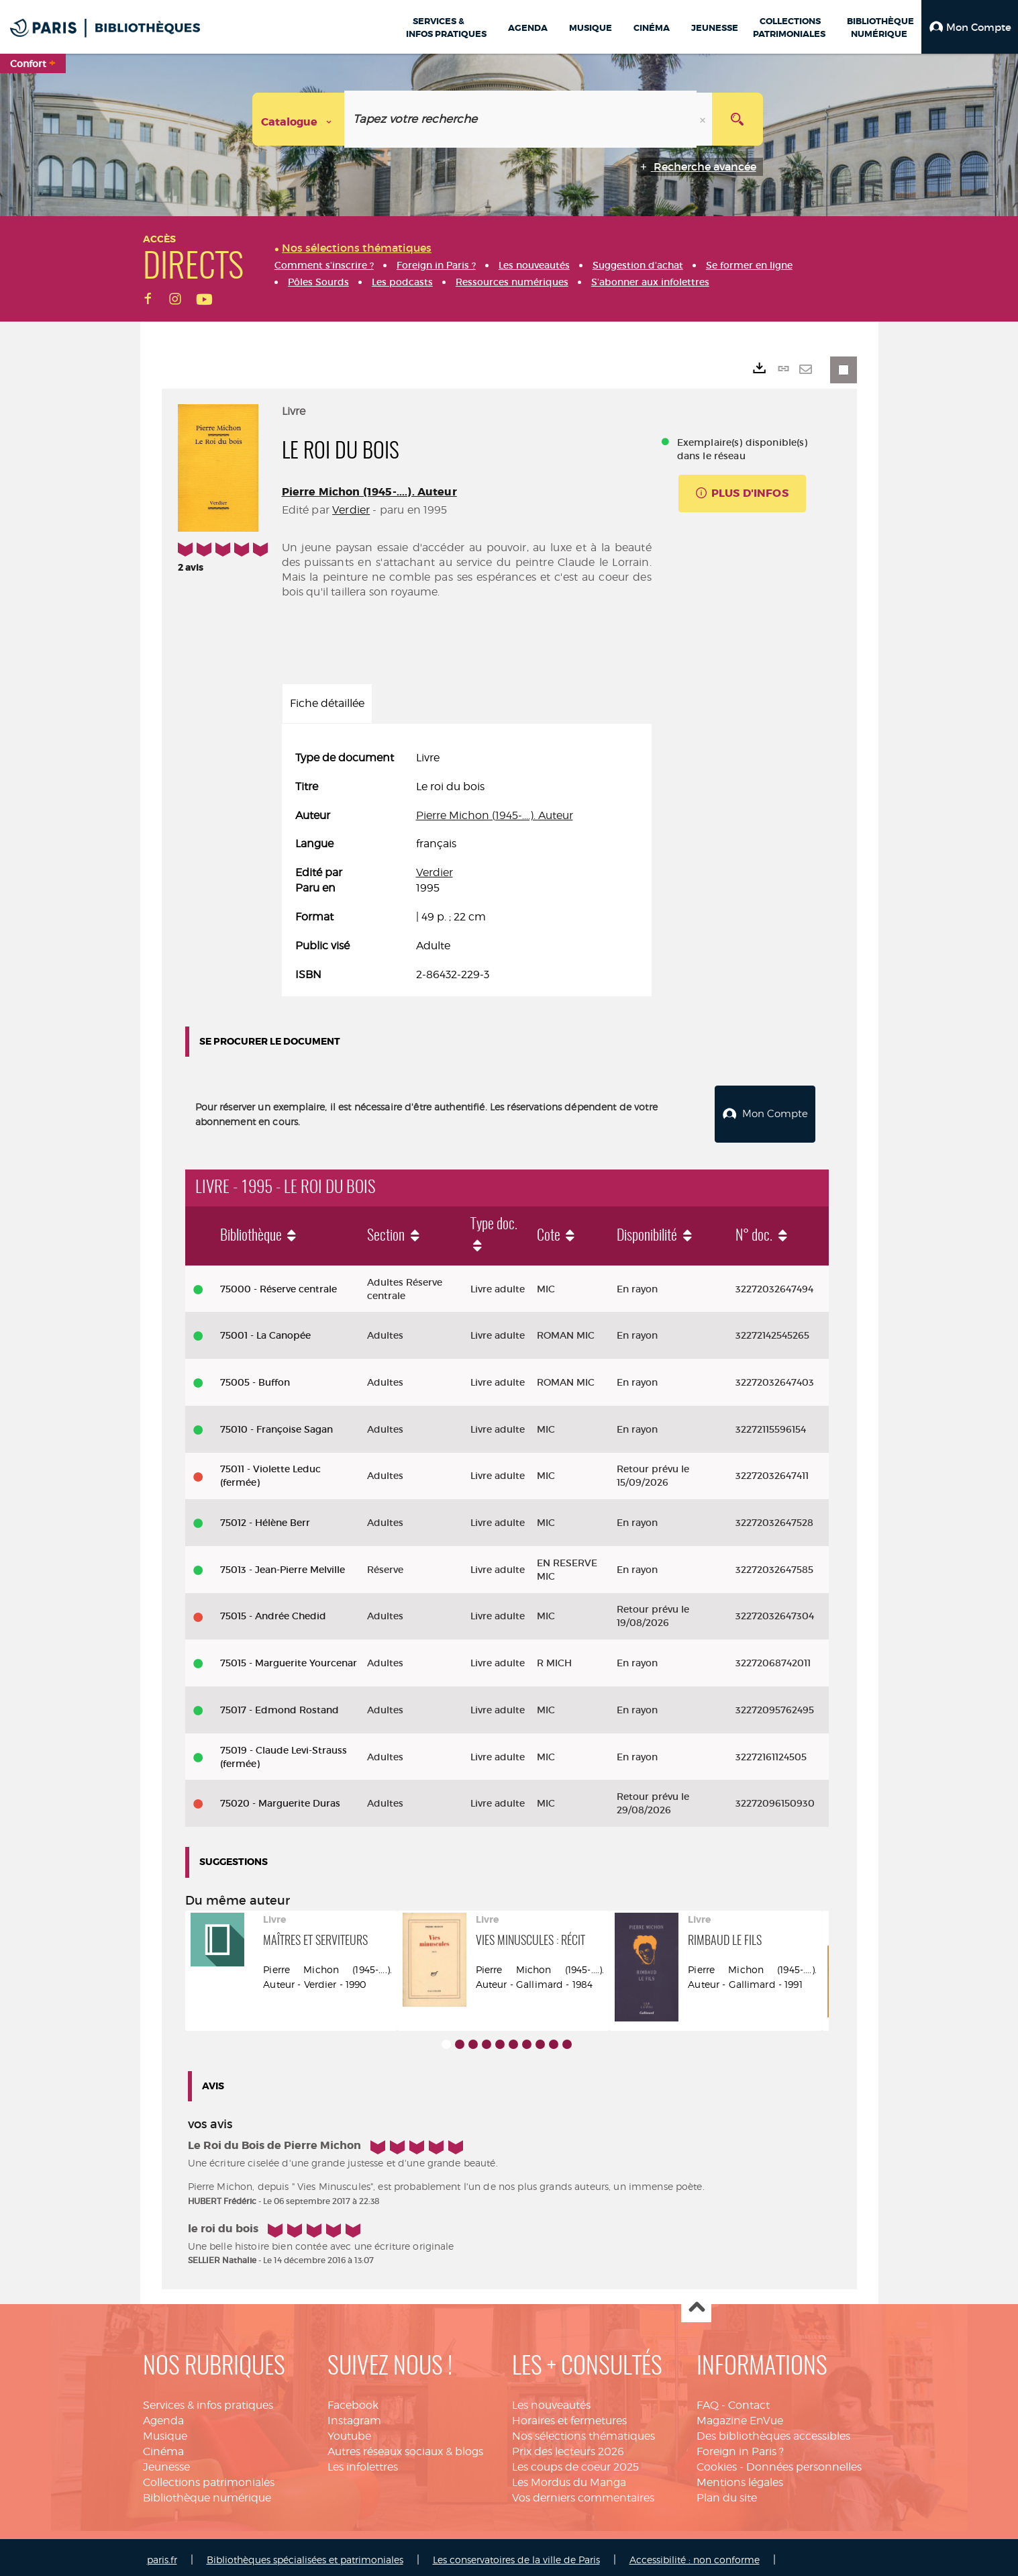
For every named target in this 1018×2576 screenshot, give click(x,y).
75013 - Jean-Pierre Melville (282, 1564)
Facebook (352, 2400)
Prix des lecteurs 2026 (568, 2446)
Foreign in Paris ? (740, 2446)
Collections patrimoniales (208, 2477)
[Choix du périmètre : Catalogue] (298, 119)
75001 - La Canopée (265, 1330)
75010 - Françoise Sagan (276, 1424)
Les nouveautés (551, 2400)
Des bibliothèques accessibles (773, 2430)
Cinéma (163, 2446)
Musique (165, 2430)
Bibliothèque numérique (207, 2492)
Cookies (717, 2461)
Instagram (354, 2415)
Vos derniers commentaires (583, 2492)
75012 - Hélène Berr (265, 1517)
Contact (749, 2400)
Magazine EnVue (740, 2415)
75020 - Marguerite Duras (280, 1798)
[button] (969, 27)
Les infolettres (362, 2461)
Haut (696, 2303)
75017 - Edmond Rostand (279, 1705)
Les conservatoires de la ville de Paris (516, 2554)
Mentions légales (740, 2477)
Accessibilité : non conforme (694, 2554)
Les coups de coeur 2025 (575, 2461)
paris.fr (162, 2554)
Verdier (351, 510)
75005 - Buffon (255, 1377)
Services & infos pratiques (208, 2400)
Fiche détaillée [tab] (327, 703)
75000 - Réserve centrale (278, 1284)
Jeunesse (166, 2461)
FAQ (708, 2400)
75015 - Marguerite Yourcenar (288, 1658)
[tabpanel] (466, 867)
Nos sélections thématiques (583, 2430)
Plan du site (727, 2492)
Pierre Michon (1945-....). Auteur (369, 492)
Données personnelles (804, 2461)
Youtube (349, 2430)
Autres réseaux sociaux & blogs (405, 2446)
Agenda (163, 2415)
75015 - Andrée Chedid (273, 1611)
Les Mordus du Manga (569, 2477)
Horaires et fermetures (569, 2415)
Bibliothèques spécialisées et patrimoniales (305, 2554)
